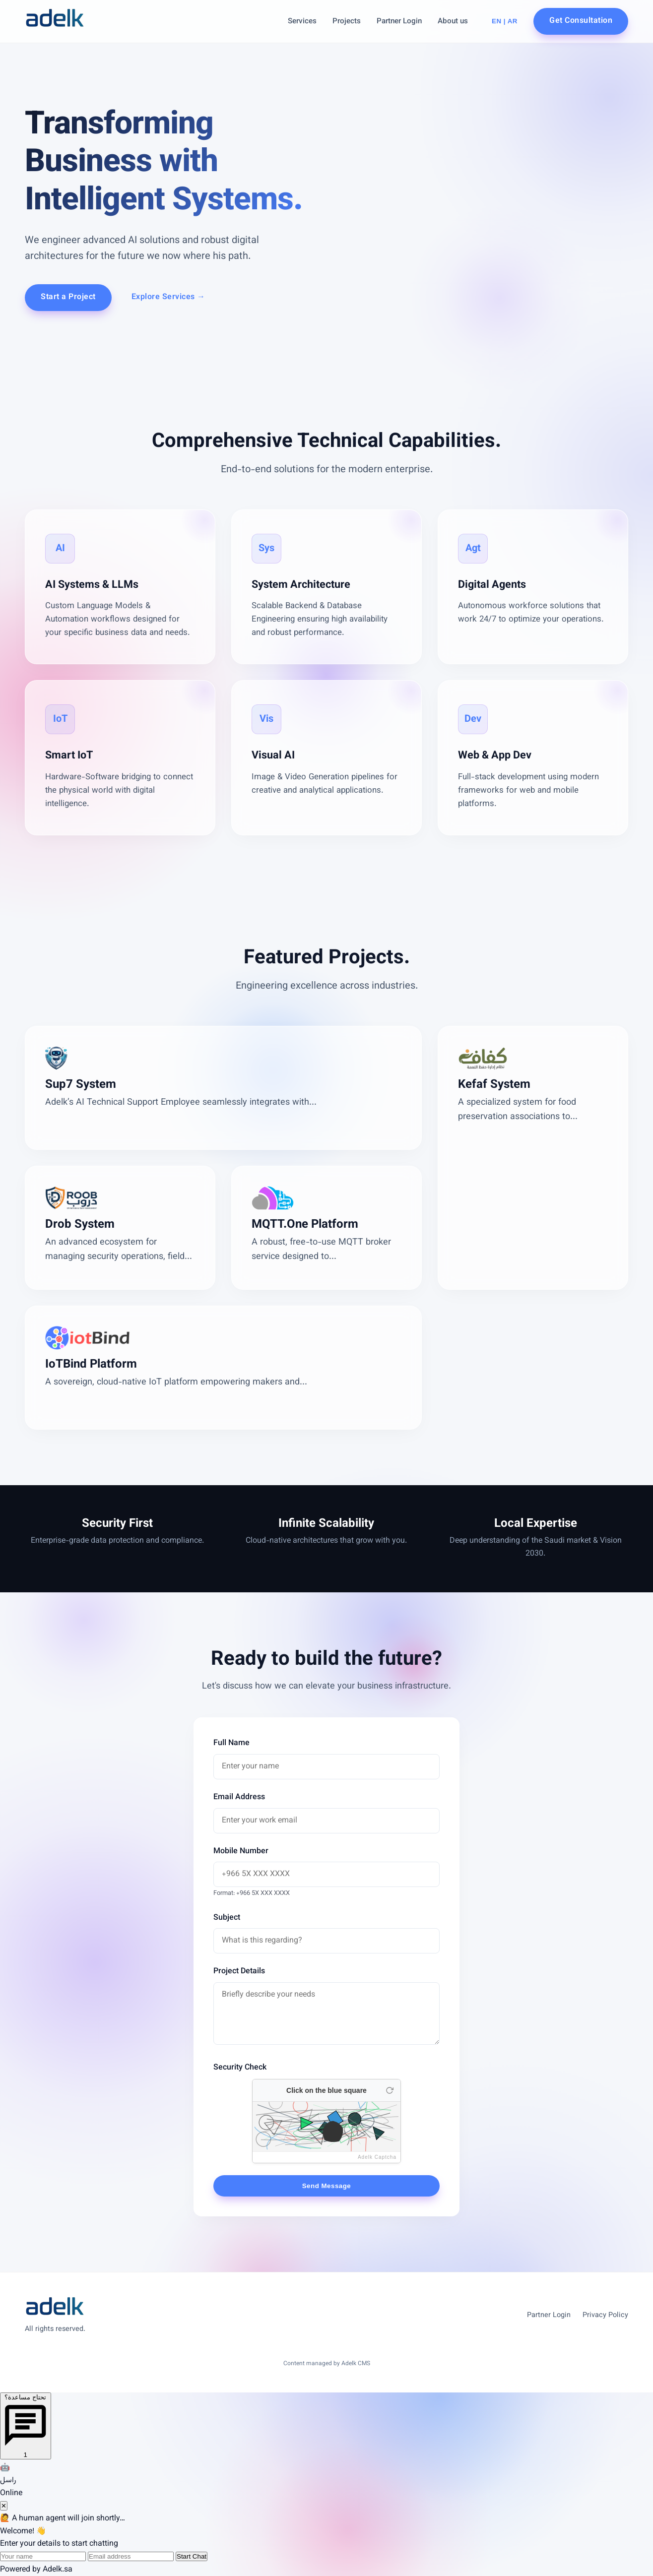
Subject (226, 1918)
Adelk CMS (355, 2363)
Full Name (231, 1743)
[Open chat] (25, 2426)
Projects (346, 21)
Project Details (239, 1971)
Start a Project (68, 297)
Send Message (326, 2186)
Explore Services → (168, 297)
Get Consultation (580, 21)
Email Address (239, 1797)
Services (302, 21)
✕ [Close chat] (3, 2506)
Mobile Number (240, 1851)
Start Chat (191, 2556)
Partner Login (399, 21)
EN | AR (505, 21)
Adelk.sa (57, 2570)
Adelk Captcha (377, 2157)
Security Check (239, 2068)
